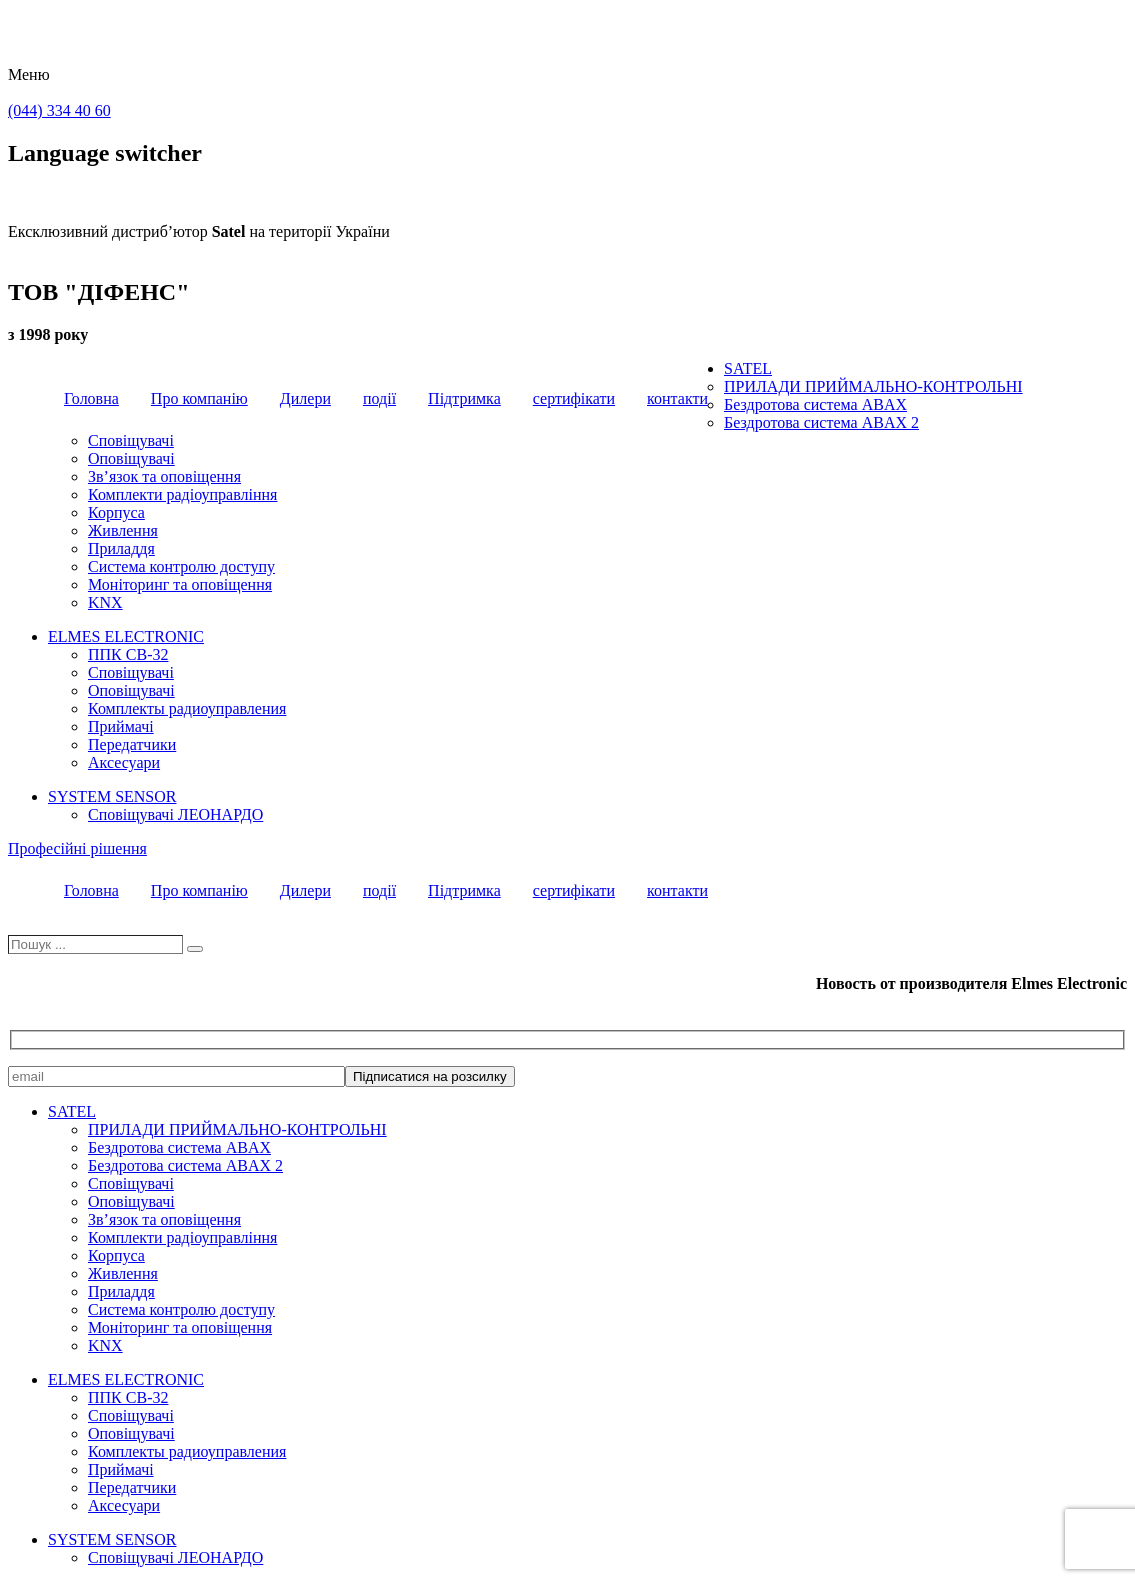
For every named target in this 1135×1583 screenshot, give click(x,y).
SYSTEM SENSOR (112, 796)
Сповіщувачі (131, 440)
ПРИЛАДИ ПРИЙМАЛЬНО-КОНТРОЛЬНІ (873, 386)
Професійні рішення (77, 848)
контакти (677, 398)
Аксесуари (124, 762)
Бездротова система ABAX (815, 404)
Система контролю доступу (181, 566)
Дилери (305, 398)
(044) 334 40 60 (59, 110)
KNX (105, 602)
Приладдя (121, 548)
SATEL (748, 368)
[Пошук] (195, 949)
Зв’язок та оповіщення (164, 476)
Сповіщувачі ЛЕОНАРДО (175, 814)
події (379, 398)
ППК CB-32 (128, 654)
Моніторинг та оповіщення (180, 584)
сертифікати (574, 398)
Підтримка (464, 398)
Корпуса (116, 512)
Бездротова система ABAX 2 (821, 422)
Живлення (123, 530)
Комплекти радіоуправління (182, 494)
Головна (91, 398)
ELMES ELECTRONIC (126, 636)
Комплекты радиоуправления (187, 708)
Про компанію (199, 398)
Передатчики (132, 744)
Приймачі (121, 726)
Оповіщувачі (131, 458)
